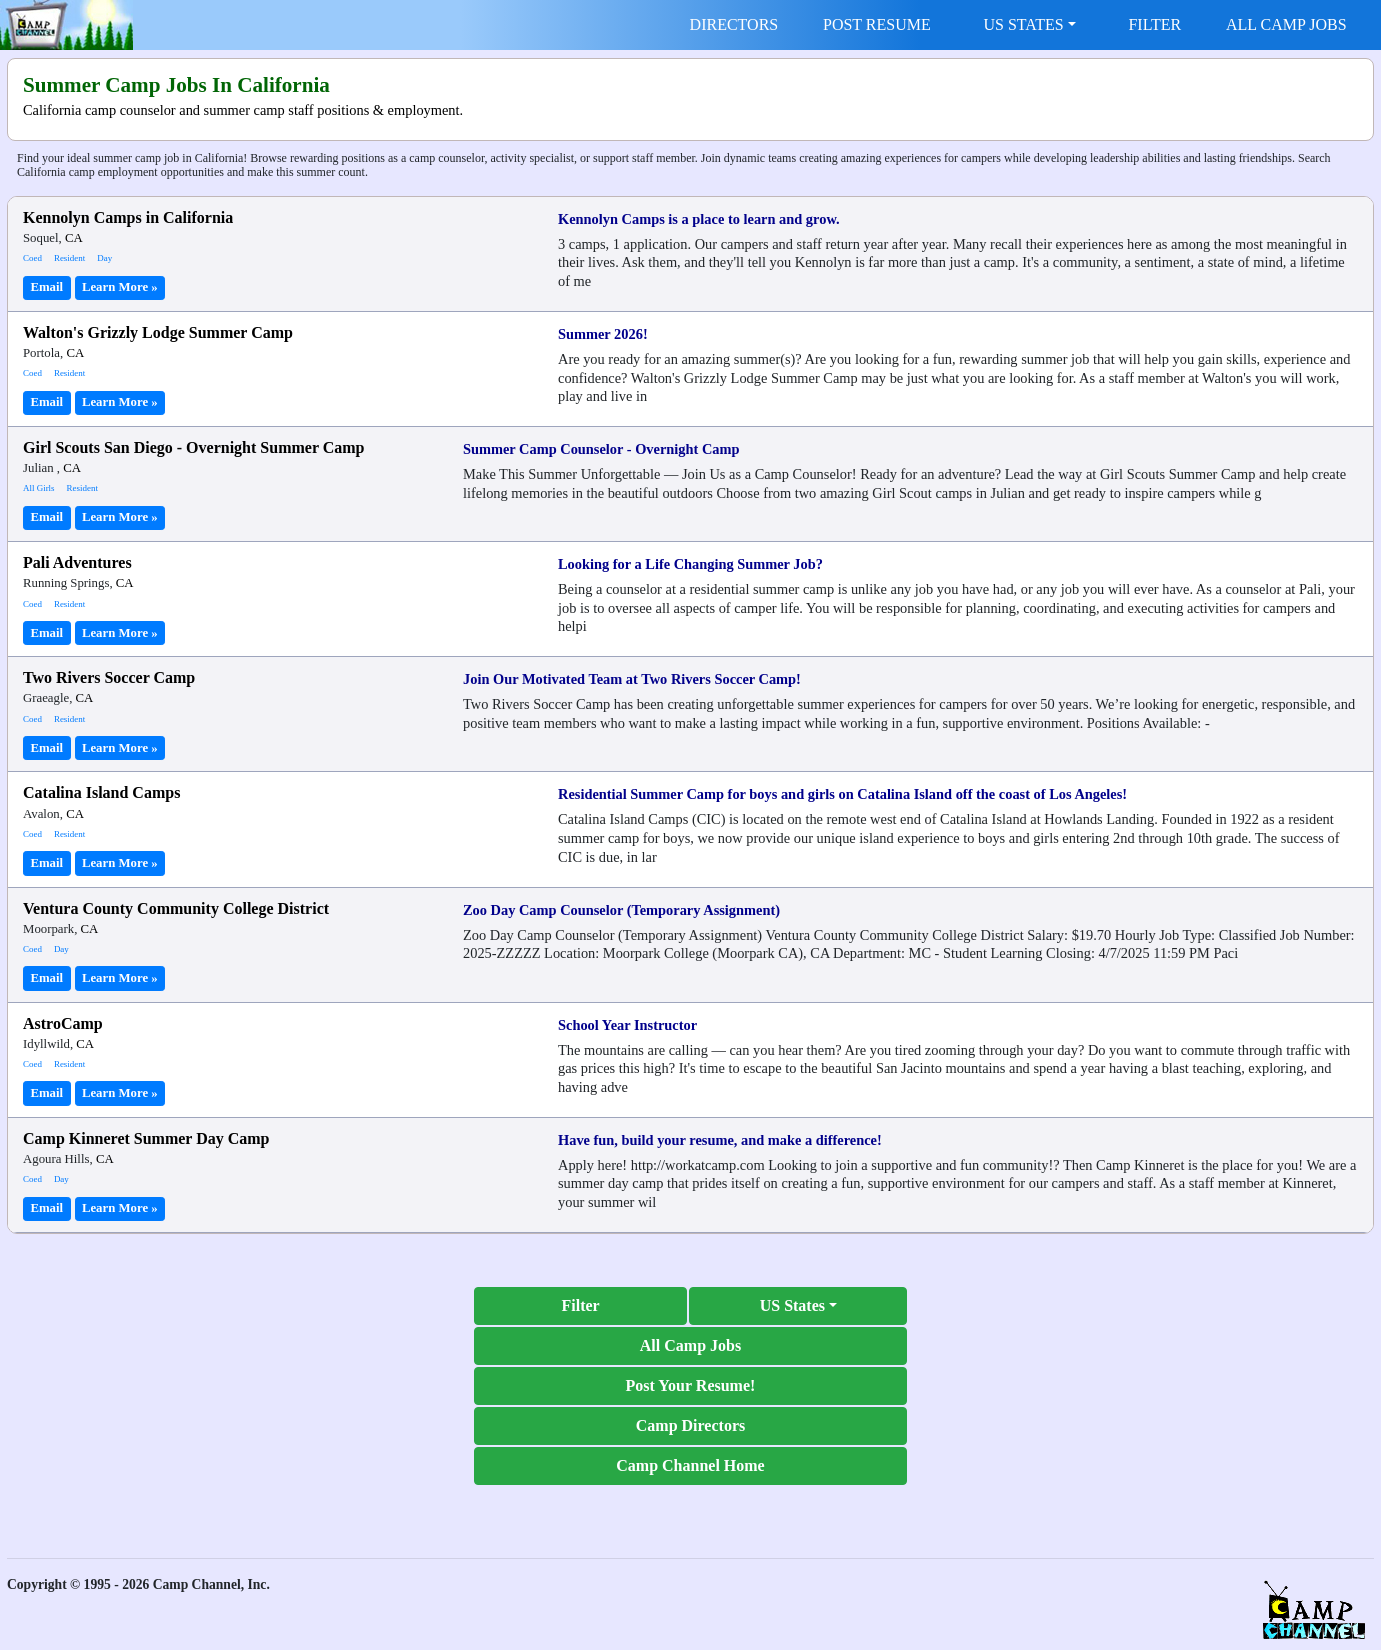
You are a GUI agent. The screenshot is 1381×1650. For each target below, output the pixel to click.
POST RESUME (877, 24)
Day (104, 258)
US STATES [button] (1024, 24)
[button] (798, 1306)
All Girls (39, 488)
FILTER (1154, 24)
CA (74, 238)
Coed (32, 258)
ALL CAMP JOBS (1286, 24)
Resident (69, 258)
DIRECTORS (734, 24)
